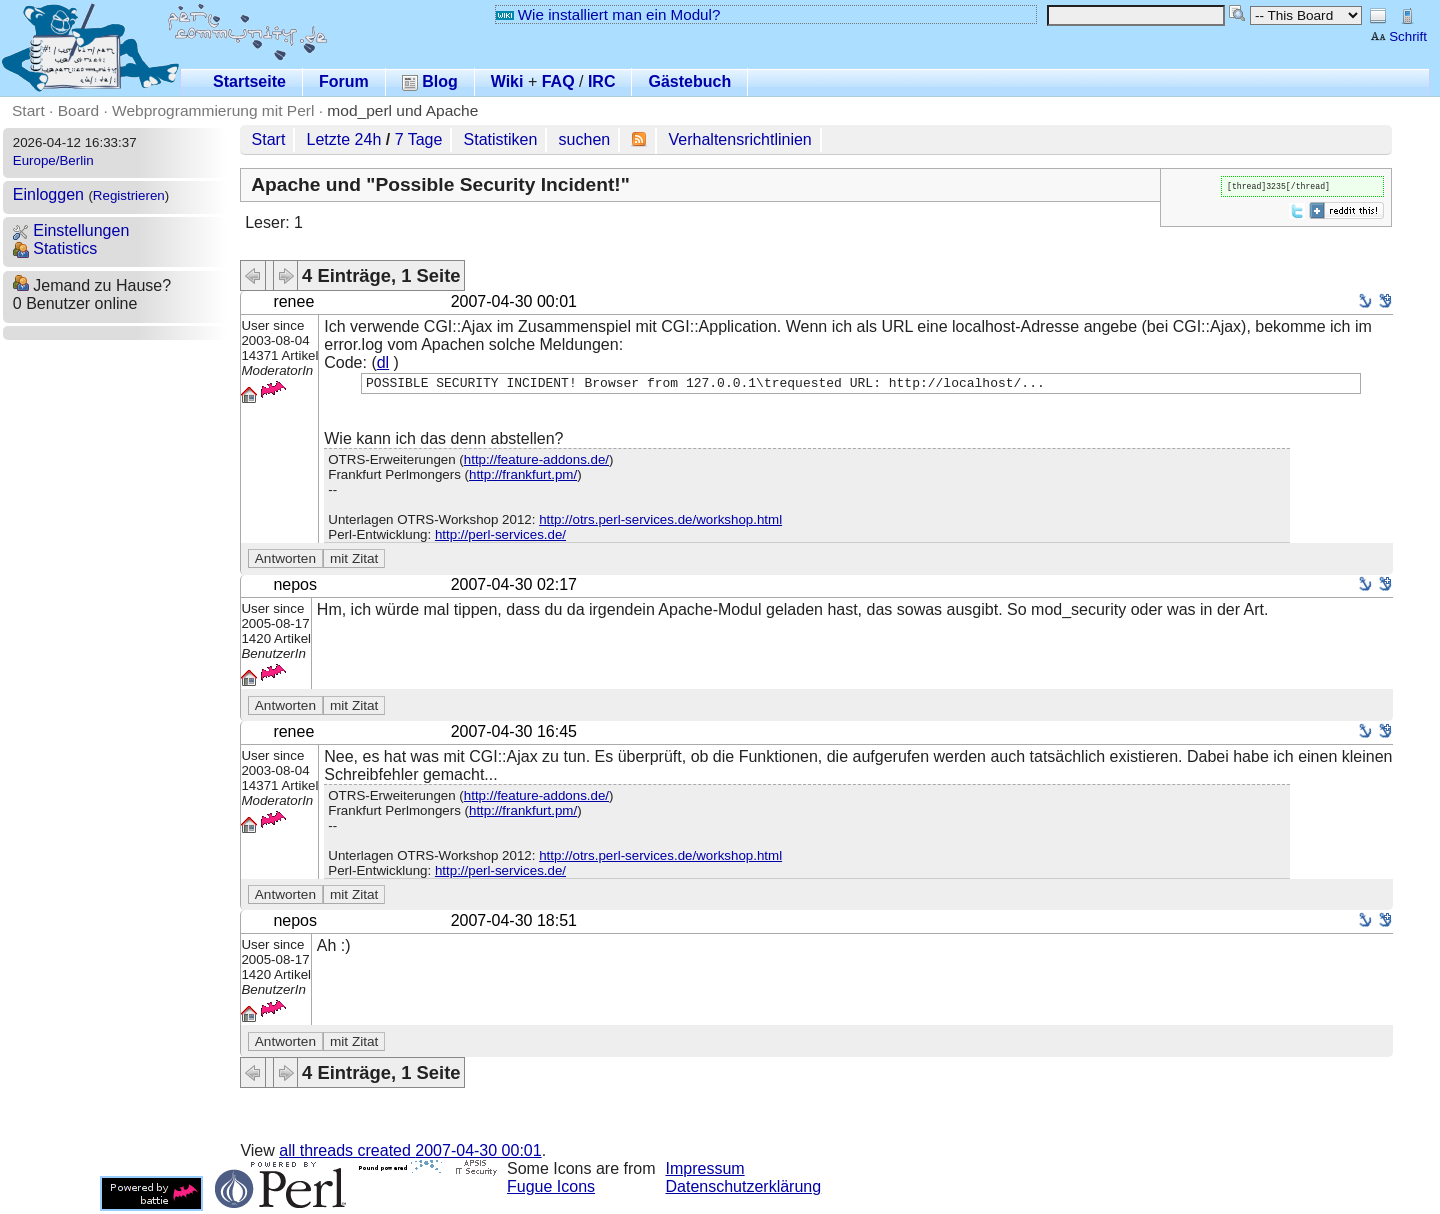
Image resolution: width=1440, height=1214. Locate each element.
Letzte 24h (344, 139)
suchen (585, 139)
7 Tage (419, 139)
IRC (602, 81)
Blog (430, 81)
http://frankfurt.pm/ (523, 477)
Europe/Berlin (53, 160)
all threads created (410, 1153)
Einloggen (48, 194)
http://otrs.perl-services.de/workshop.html (660, 522)
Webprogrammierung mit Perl (213, 110)
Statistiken (501, 139)
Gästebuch (689, 81)
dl (383, 362)
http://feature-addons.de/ (536, 462)
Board (78, 110)
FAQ (558, 81)
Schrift (1398, 36)
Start (28, 110)
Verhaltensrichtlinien (740, 139)
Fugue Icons (551, 1189)
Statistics (55, 248)
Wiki (507, 81)
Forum (344, 81)
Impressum (705, 1171)
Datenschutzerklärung (744, 1189)
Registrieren (129, 195)
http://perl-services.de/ (500, 537)
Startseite (249, 81)
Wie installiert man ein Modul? (608, 14)
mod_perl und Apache (402, 110)
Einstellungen (71, 230)
